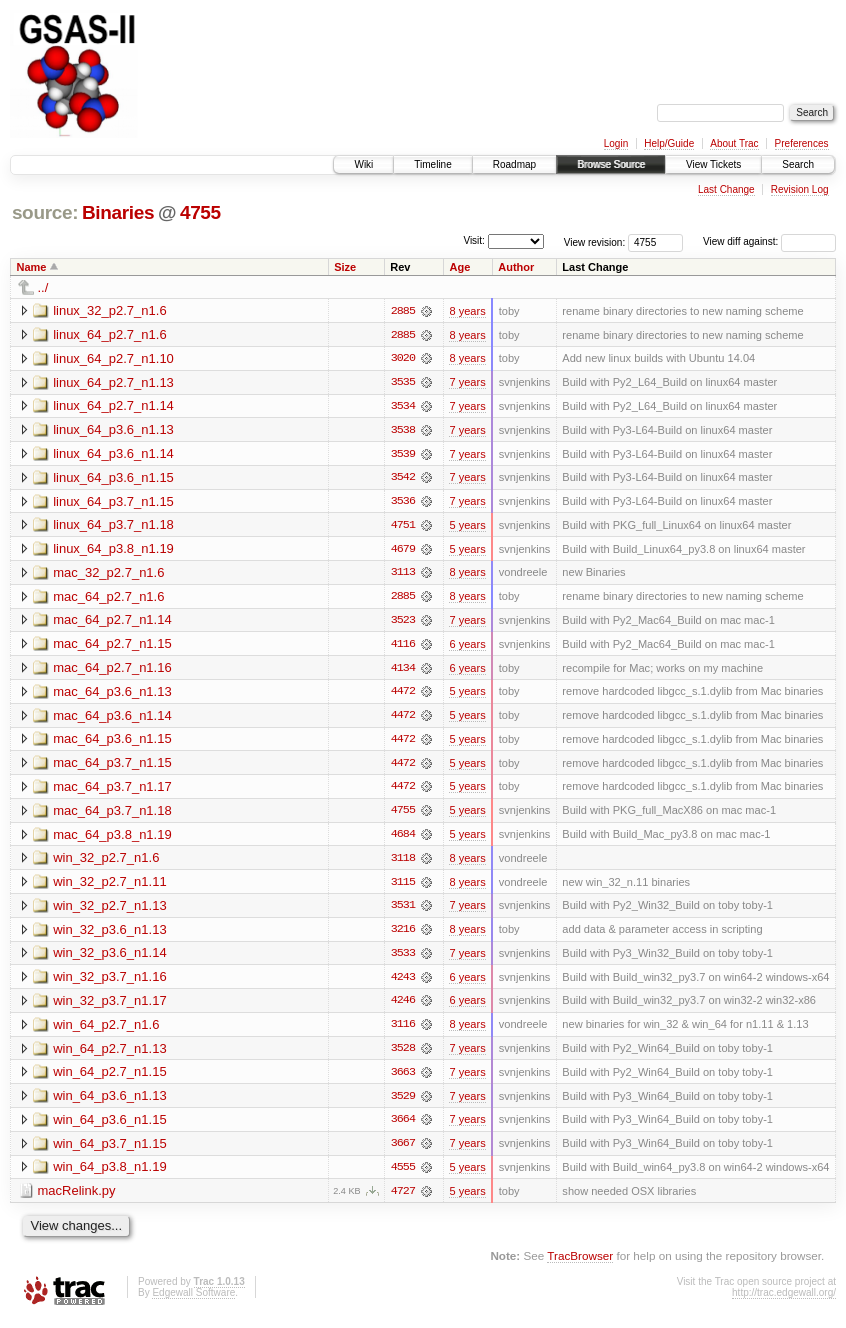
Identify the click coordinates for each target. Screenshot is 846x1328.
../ (43, 287)
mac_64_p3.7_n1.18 (112, 814)
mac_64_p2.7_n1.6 (108, 598)
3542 (403, 479)
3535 (403, 383)
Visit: (474, 240)
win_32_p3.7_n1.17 (110, 1006)
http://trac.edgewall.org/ (784, 1300)
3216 (403, 935)
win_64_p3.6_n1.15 (110, 1126)
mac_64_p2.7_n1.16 (112, 670)
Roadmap (514, 164)
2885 (403, 311)
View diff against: (769, 241)
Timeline (432, 164)
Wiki (363, 164)
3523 (403, 623)
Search (798, 164)
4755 (200, 212)
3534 (403, 407)
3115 (403, 887)
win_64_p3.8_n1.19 (110, 1174)
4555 (403, 1175)
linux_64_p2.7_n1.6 (110, 334)
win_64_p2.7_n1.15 (110, 1078)
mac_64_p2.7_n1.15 (112, 646)
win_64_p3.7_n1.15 (110, 1150)
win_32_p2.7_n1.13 (110, 910)
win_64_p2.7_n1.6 (106, 1030)
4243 (403, 983)
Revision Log (800, 189)
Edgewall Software (193, 1300)
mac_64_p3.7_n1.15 (112, 766)
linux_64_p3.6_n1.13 (113, 430)
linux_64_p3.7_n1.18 (113, 526)
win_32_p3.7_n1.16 (110, 982)
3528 (403, 1055)
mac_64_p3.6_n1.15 (112, 742)
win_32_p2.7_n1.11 (110, 886)
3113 (403, 575)
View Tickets (713, 164)
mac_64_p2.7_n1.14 (112, 622)
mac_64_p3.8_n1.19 (112, 838)
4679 (403, 551)
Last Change (726, 189)
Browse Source (611, 164)
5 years (467, 527)
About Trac (734, 143)
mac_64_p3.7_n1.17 (112, 790)
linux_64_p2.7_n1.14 (113, 406)
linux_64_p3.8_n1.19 (113, 550)
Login (616, 143)
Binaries (118, 212)
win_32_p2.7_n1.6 (106, 862)
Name (32, 267)
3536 (403, 503)
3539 (403, 455)
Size (345, 267)
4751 (403, 527)
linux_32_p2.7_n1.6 (110, 310)
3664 (403, 1127)
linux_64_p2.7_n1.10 (113, 358)
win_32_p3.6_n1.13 (110, 934)
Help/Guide (669, 143)
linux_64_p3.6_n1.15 (113, 478)
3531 (403, 911)
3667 (403, 1151)
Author (516, 267)
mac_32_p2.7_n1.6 (108, 574)
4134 (403, 671)
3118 (403, 863)
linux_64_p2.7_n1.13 (113, 382)
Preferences (802, 143)
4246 (403, 1007)
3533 (403, 959)
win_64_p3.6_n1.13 (110, 1102)
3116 (403, 1031)
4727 (403, 1199)
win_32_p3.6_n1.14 (110, 958)
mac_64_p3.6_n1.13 (112, 694)
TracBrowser (580, 1263)
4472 (403, 695)
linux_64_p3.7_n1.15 (113, 502)
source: (45, 212)
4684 (403, 839)
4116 (403, 647)
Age (459, 267)
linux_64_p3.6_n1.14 (113, 454)
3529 (403, 1103)
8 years (467, 311)
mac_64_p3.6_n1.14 (112, 718)
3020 (403, 359)
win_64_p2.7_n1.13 (110, 1054)
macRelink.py (77, 1198)
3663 (403, 1079)
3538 (403, 431)
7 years (467, 383)
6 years (467, 647)
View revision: (595, 241)
